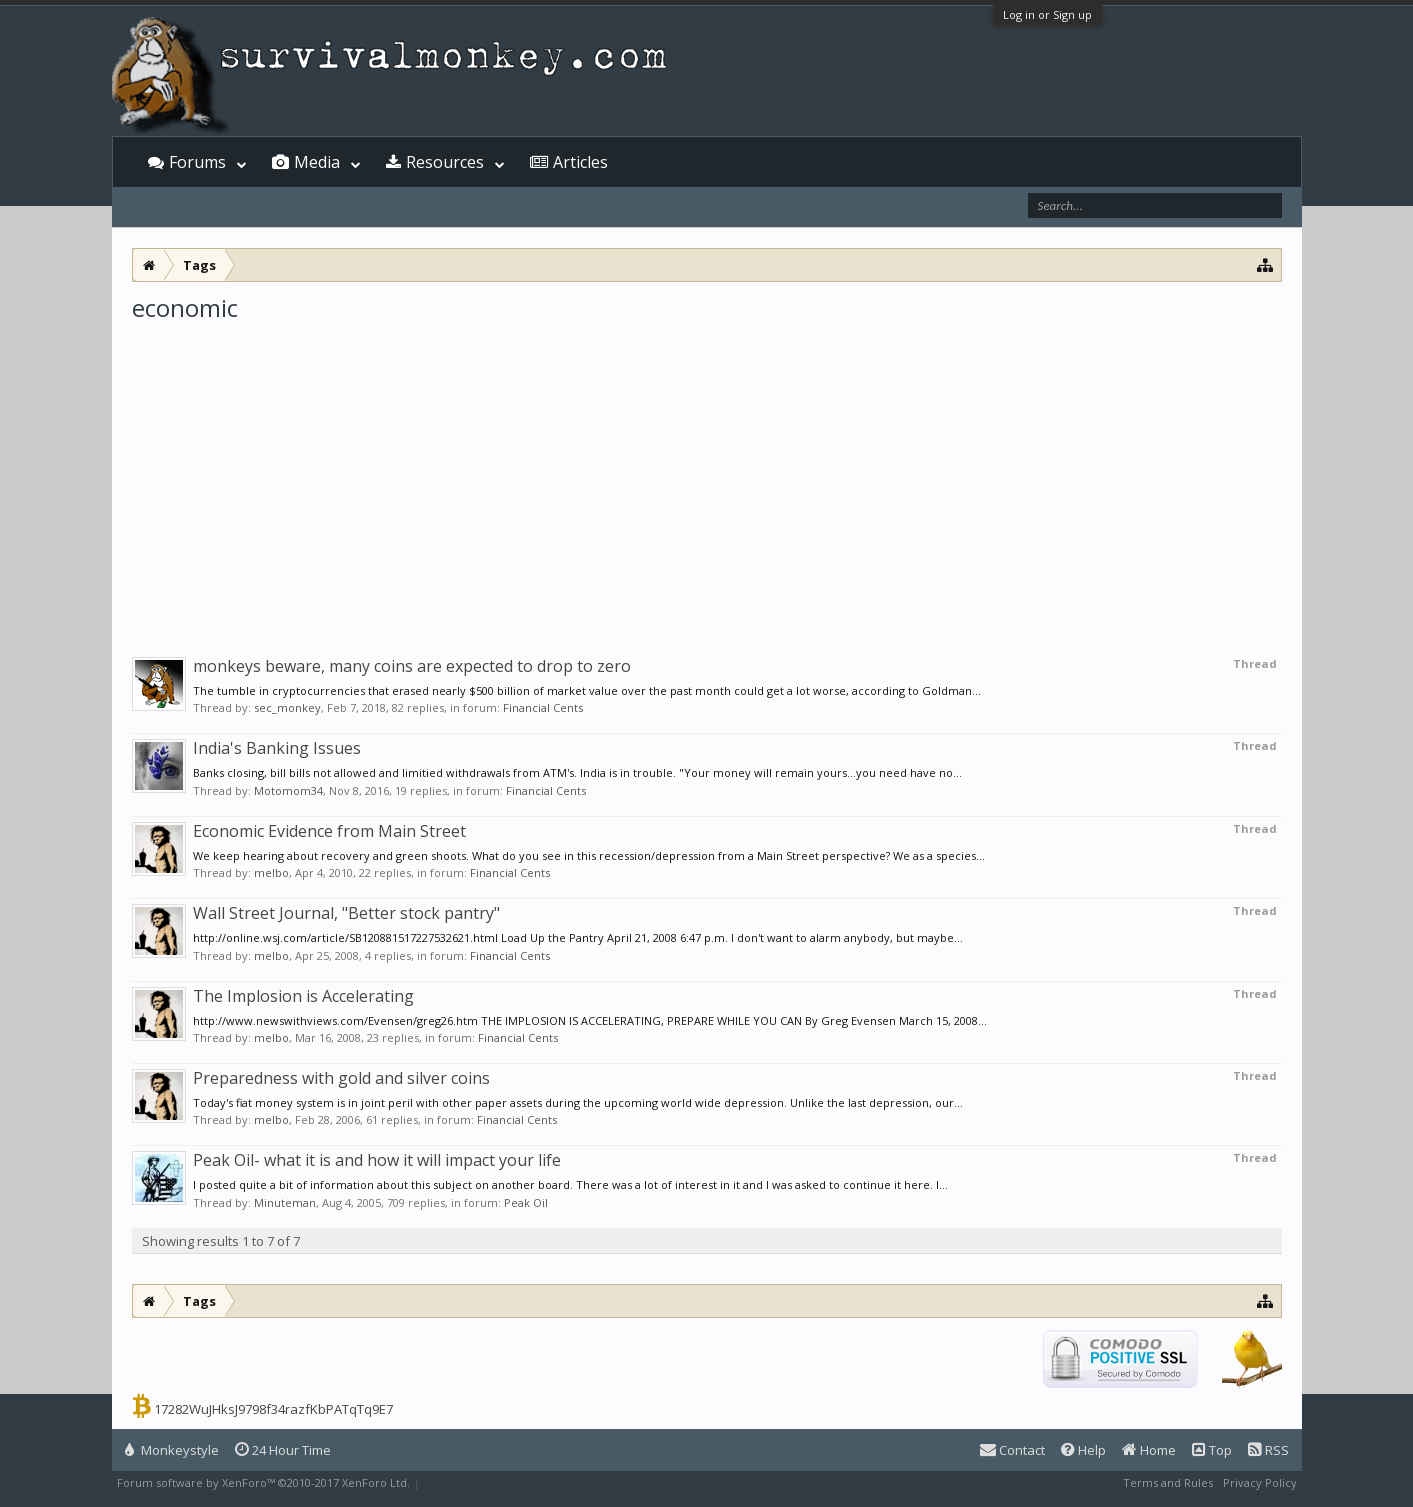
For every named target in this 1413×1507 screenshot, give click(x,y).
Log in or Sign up (1047, 14)
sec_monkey (287, 707)
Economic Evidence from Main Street (329, 831)
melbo (271, 872)
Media (317, 162)
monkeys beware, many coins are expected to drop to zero (412, 666)
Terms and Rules (1168, 1482)
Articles (580, 162)
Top (1212, 1450)
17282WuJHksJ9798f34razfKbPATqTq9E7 (273, 1409)
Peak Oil (526, 1202)
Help (1083, 1450)
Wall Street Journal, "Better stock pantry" (346, 913)
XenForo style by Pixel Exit (493, 1482)
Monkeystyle (172, 1450)
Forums (197, 162)
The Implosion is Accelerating (303, 996)
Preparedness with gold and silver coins (341, 1078)
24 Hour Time (283, 1450)
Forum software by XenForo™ (263, 1482)
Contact (1012, 1450)
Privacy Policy (1260, 1482)
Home (1149, 1450)
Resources (445, 162)
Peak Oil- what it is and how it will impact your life (377, 1160)
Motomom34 (288, 790)
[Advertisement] (707, 474)
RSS (1268, 1450)
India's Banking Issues (277, 748)
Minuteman (285, 1202)
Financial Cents (543, 707)
